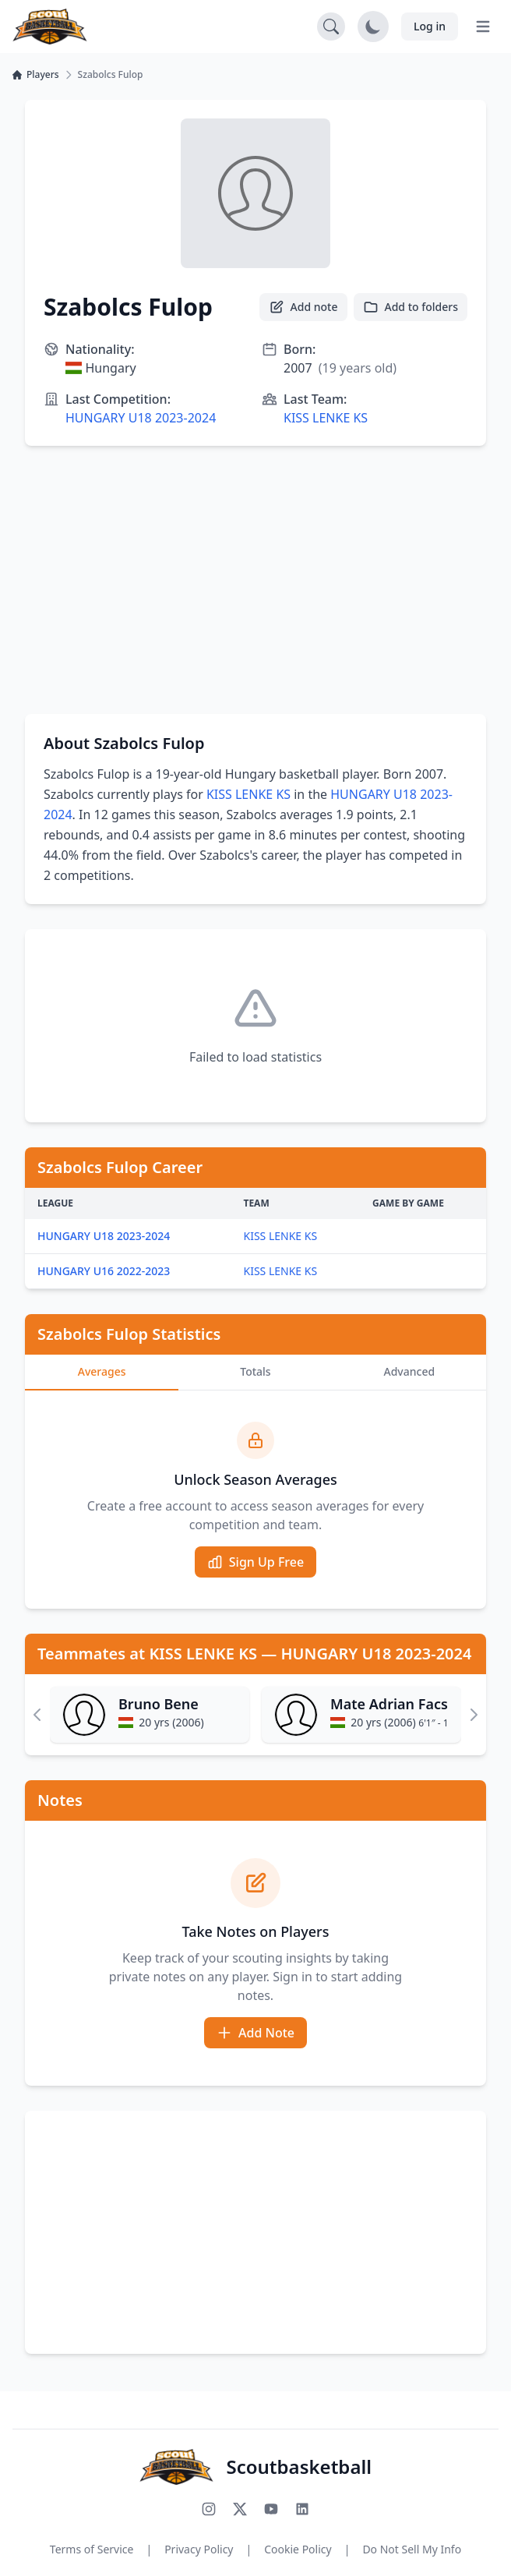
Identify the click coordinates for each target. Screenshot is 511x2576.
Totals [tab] (255, 1371)
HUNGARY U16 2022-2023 (103, 1270)
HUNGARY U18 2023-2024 (140, 417)
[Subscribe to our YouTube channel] (271, 2509)
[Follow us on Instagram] (209, 2509)
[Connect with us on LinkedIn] (302, 2509)
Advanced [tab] (409, 1371)
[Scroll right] (473, 1714)
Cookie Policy (297, 2549)
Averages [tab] (102, 1371)
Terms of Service (92, 2549)
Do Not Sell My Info (411, 2549)
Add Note (255, 2032)
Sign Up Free (255, 1562)
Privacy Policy (198, 2549)
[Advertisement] (255, 580)
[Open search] (331, 26)
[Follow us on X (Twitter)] (240, 2509)
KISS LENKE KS (326, 417)
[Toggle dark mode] (373, 26)
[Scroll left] (37, 1714)
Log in (430, 26)
